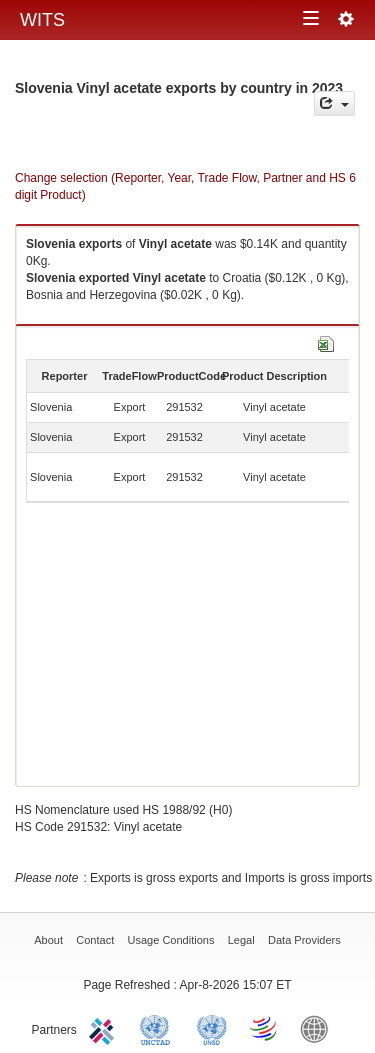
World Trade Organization (265, 1028)
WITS (42, 20)
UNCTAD (159, 1028)
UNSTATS (212, 1028)
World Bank (319, 1028)
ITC (105, 1028)
